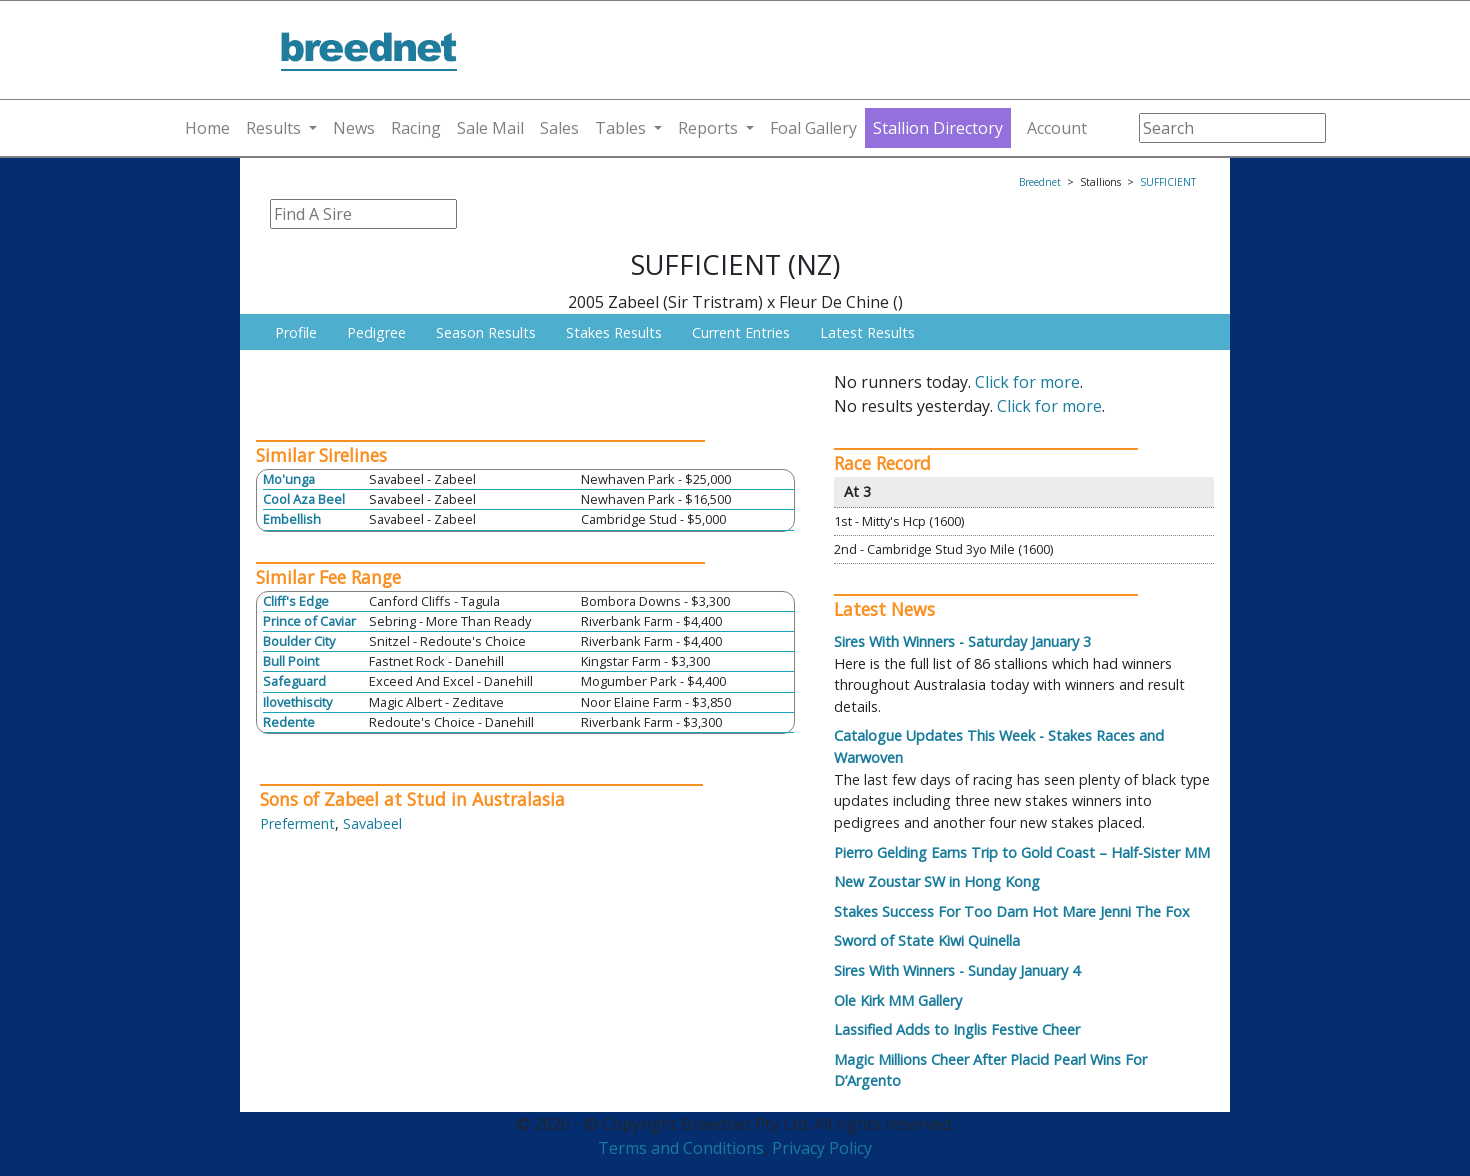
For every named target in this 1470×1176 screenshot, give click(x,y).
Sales (559, 128)
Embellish (292, 519)
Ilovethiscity (297, 702)
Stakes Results (614, 332)
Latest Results (867, 332)
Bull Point (291, 661)
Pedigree (376, 332)
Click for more (1027, 382)
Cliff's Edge (296, 601)
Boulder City (299, 641)
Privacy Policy (822, 1148)
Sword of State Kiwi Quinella (927, 940)
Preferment (297, 823)
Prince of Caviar (309, 621)
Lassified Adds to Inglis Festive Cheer (957, 1029)
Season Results (486, 332)
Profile (296, 332)
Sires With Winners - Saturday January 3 (962, 641)
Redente (289, 722)
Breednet (1040, 182)
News (354, 128)
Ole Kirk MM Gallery (898, 1000)
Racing (416, 128)
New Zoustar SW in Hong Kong (937, 881)
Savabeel (372, 823)
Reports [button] (708, 128)
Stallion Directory (938, 128)
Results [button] (273, 128)
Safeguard (294, 681)
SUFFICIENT (1168, 182)
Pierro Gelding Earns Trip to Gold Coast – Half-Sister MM (1022, 852)
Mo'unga (289, 479)
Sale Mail (490, 128)
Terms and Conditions (681, 1148)
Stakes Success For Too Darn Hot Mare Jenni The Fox (1012, 911)
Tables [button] (620, 128)
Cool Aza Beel (304, 499)
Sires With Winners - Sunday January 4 (957, 970)
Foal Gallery (813, 128)
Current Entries (741, 332)
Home (207, 128)
